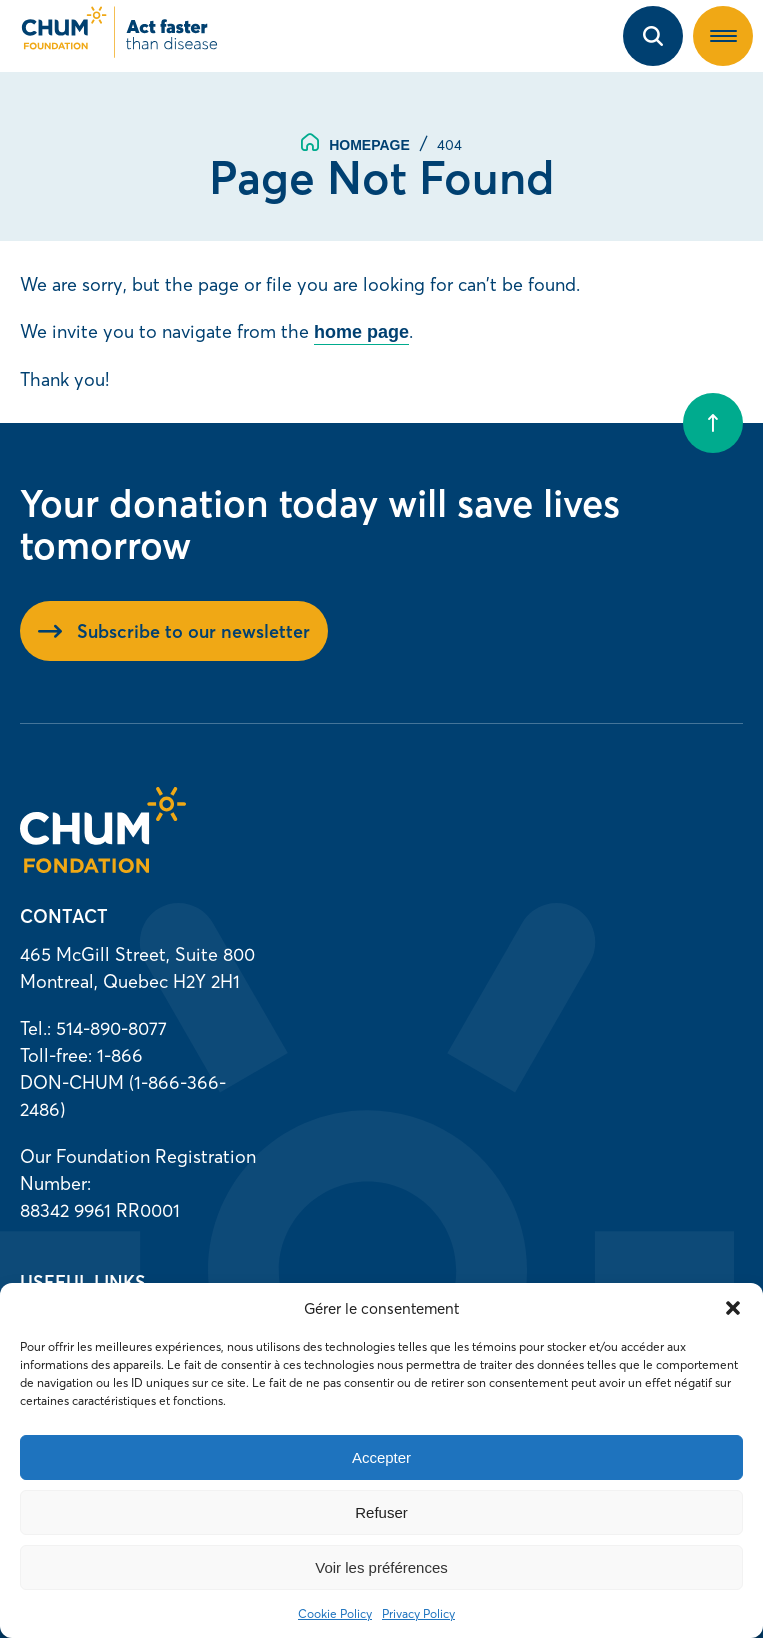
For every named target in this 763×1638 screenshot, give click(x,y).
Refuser (381, 1512)
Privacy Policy (418, 1613)
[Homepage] (103, 866)
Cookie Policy (335, 1613)
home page (361, 332)
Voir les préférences (381, 1567)
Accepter (381, 1457)
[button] (733, 1308)
